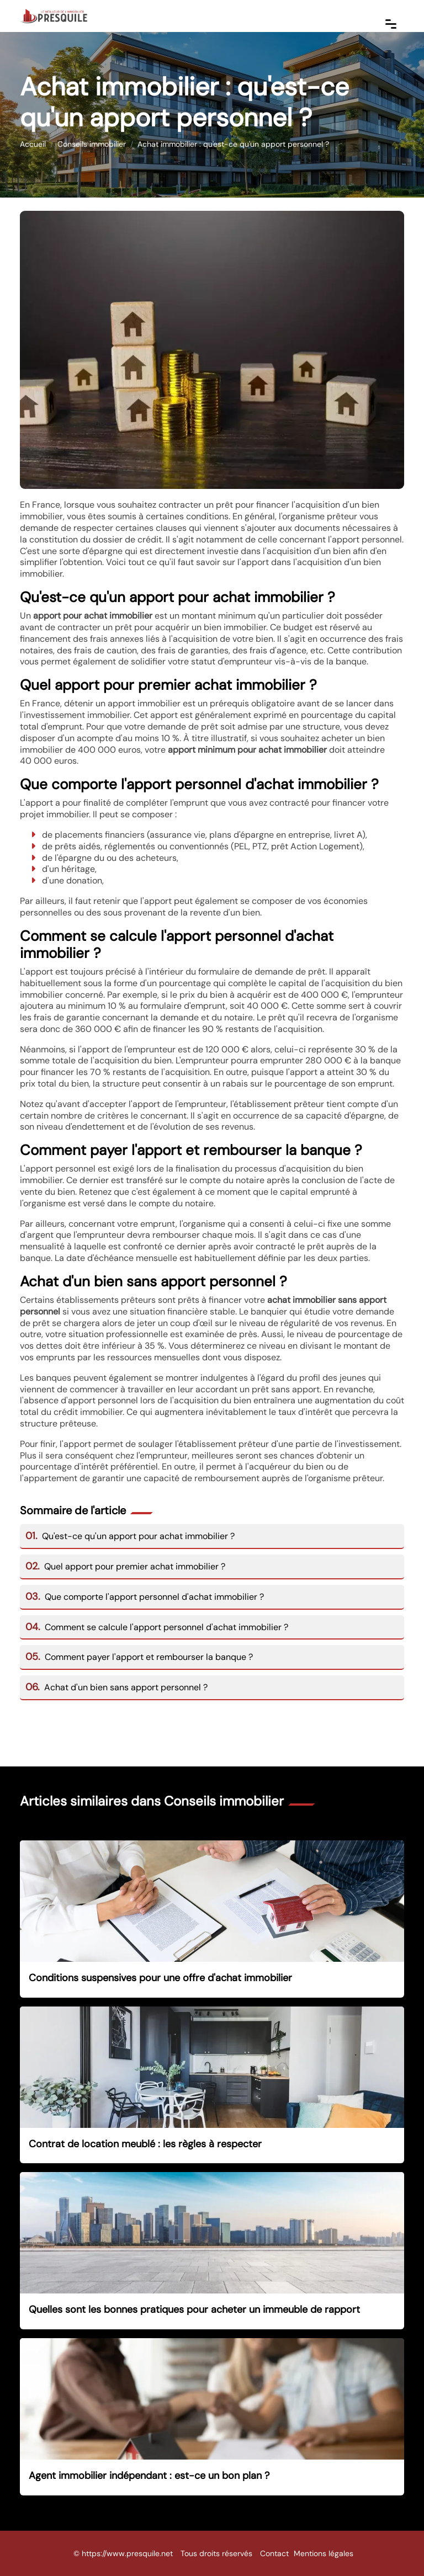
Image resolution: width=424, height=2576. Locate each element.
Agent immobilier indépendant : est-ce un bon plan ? (149, 2475)
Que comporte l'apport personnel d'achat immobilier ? (144, 1597)
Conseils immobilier (91, 144)
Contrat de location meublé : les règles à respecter (145, 2144)
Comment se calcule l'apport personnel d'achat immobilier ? (156, 1627)
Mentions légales (323, 2553)
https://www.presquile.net (127, 2553)
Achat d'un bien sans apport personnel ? (116, 1687)
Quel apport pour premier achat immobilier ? (125, 1566)
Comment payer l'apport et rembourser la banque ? (139, 1657)
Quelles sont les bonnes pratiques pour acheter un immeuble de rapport (194, 2309)
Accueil (33, 144)
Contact (274, 2553)
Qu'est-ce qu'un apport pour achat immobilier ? (130, 1536)
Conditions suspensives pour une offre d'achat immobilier (160, 1977)
